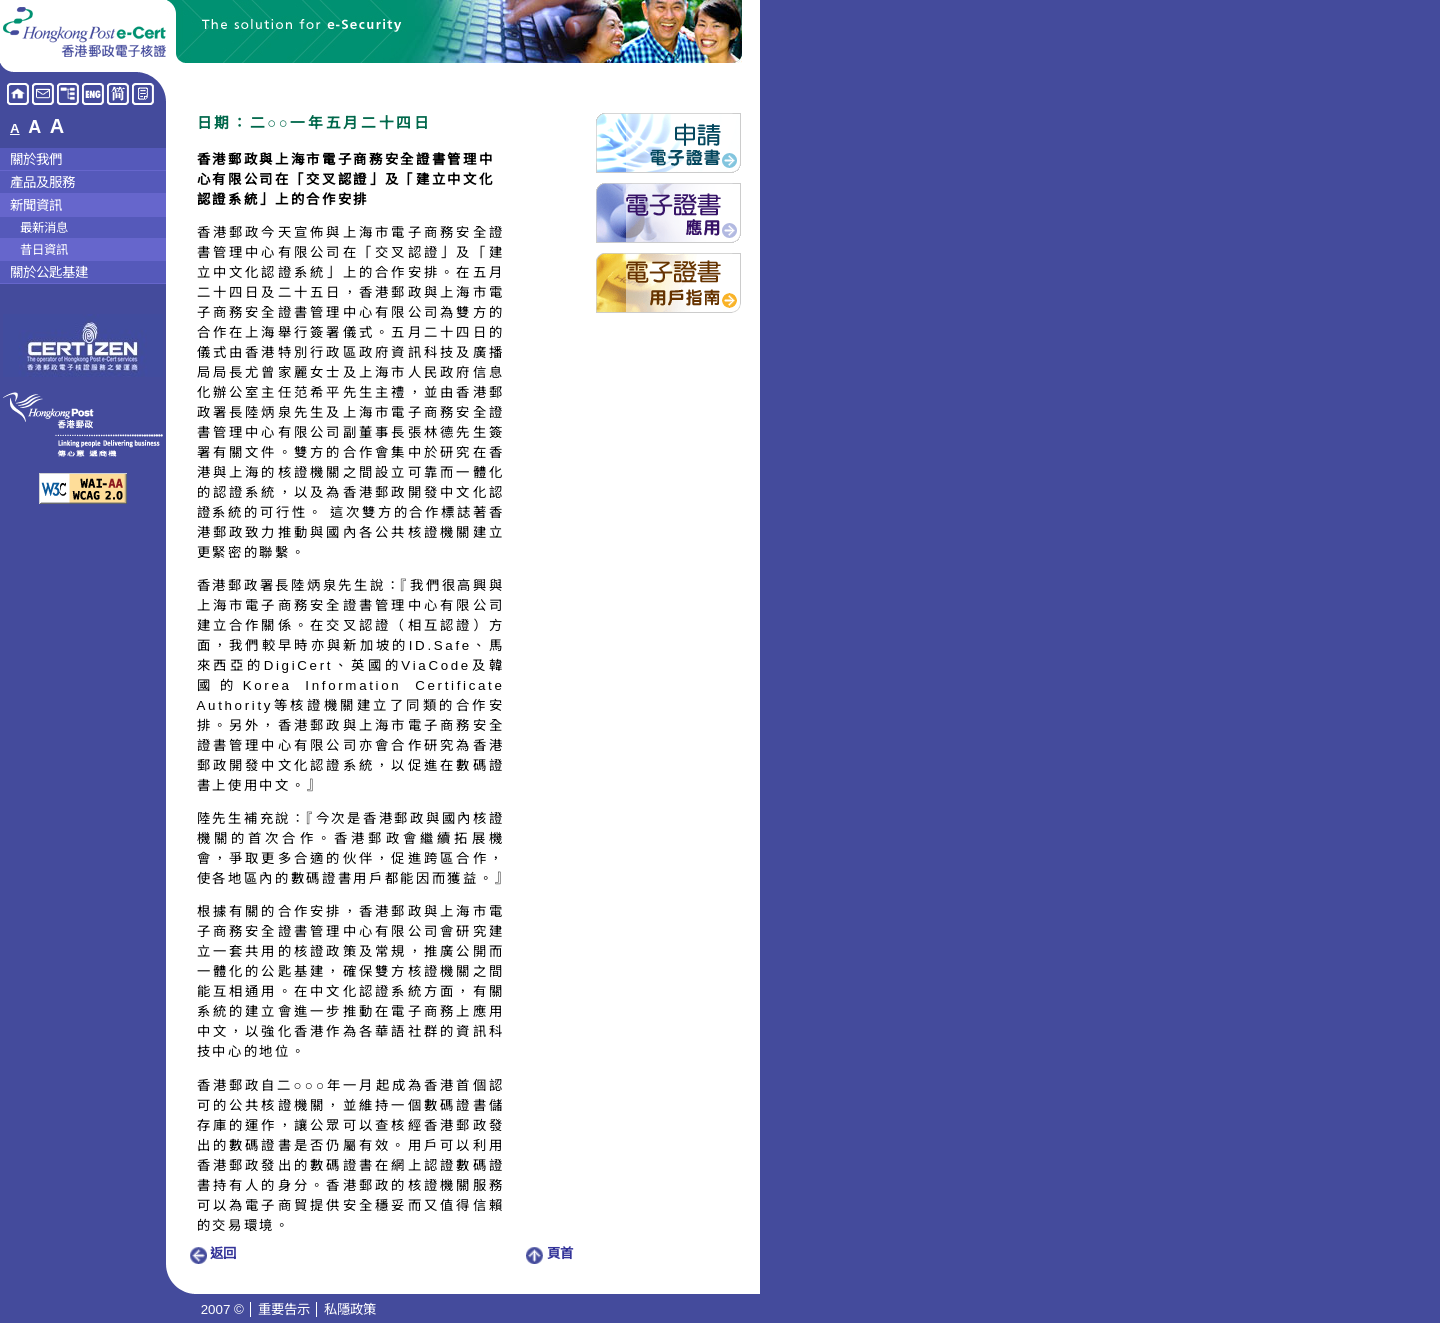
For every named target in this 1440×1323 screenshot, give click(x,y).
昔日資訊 (44, 250)
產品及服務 (42, 182)
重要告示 (284, 1309)
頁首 (550, 1253)
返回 (213, 1253)
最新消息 (44, 228)
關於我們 (36, 159)
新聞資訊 (36, 205)
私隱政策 (350, 1309)
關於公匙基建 (49, 272)
